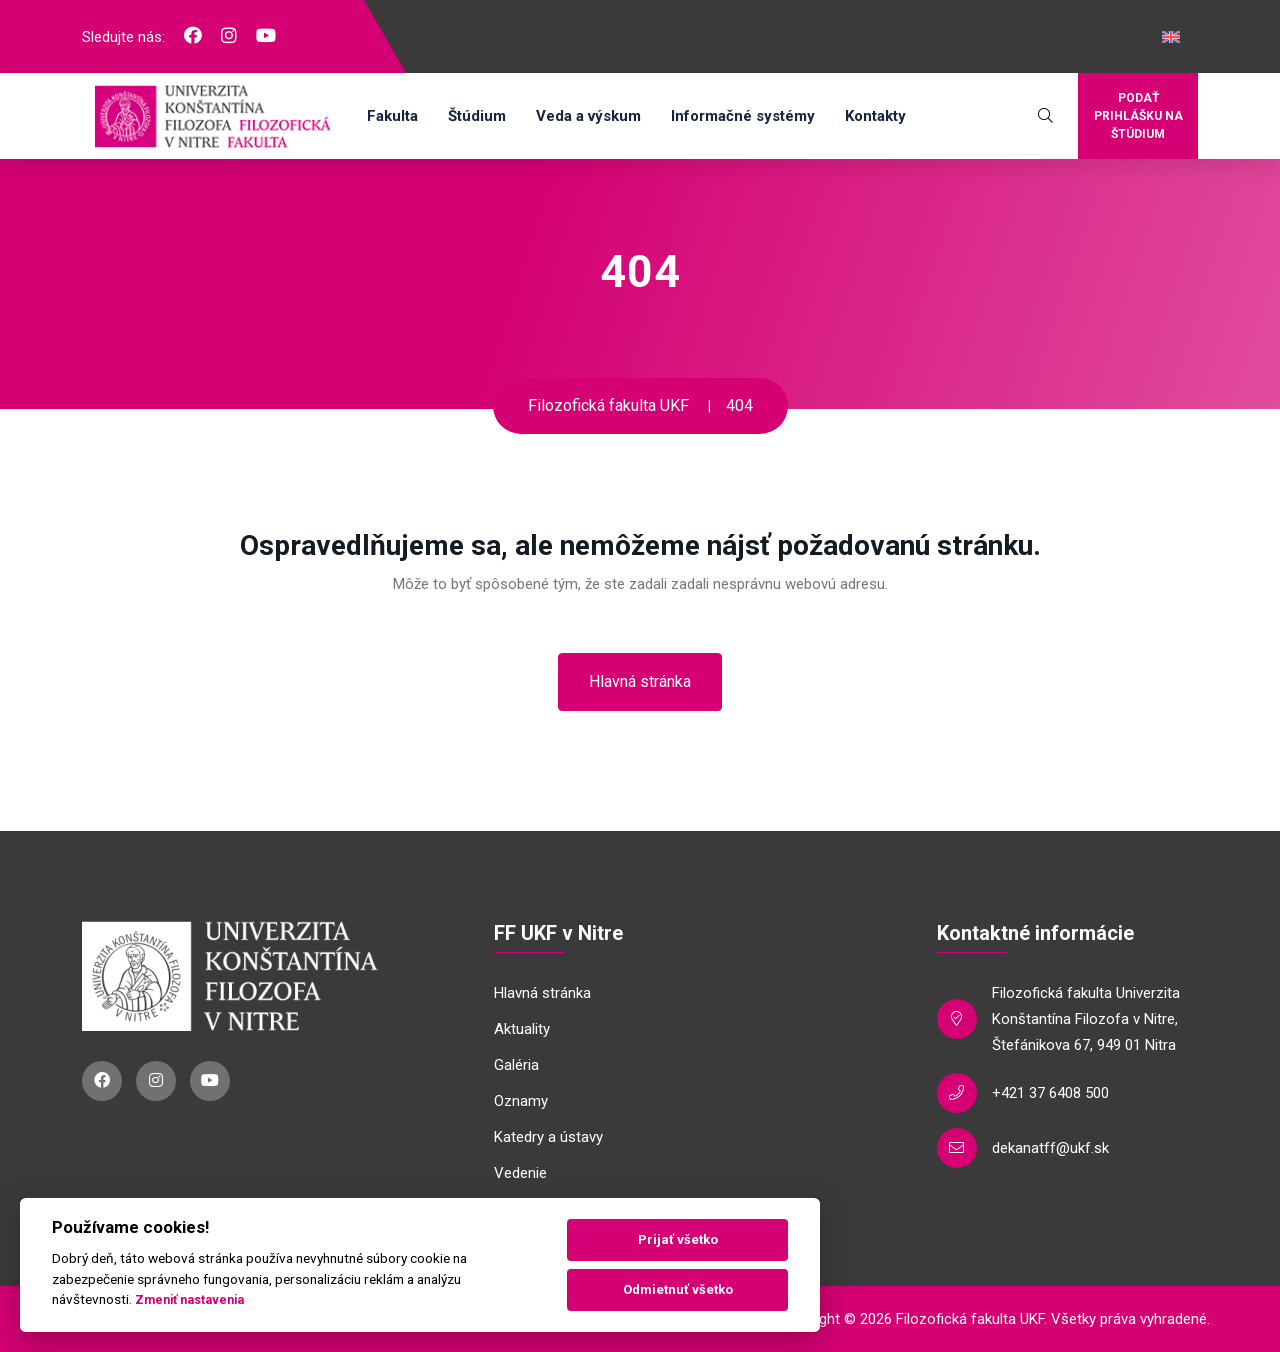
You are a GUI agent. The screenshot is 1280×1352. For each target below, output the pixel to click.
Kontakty (875, 116)
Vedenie (520, 1173)
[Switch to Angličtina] (1171, 37)
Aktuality (522, 1029)
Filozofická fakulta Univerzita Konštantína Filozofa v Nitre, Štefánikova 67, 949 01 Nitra (1086, 1019)
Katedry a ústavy (548, 1137)
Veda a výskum (588, 116)
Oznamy (521, 1101)
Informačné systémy (743, 116)
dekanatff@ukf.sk (1050, 1148)
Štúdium (477, 116)
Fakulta (392, 116)
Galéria (516, 1065)
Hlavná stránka (640, 681)
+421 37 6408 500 (1050, 1093)
